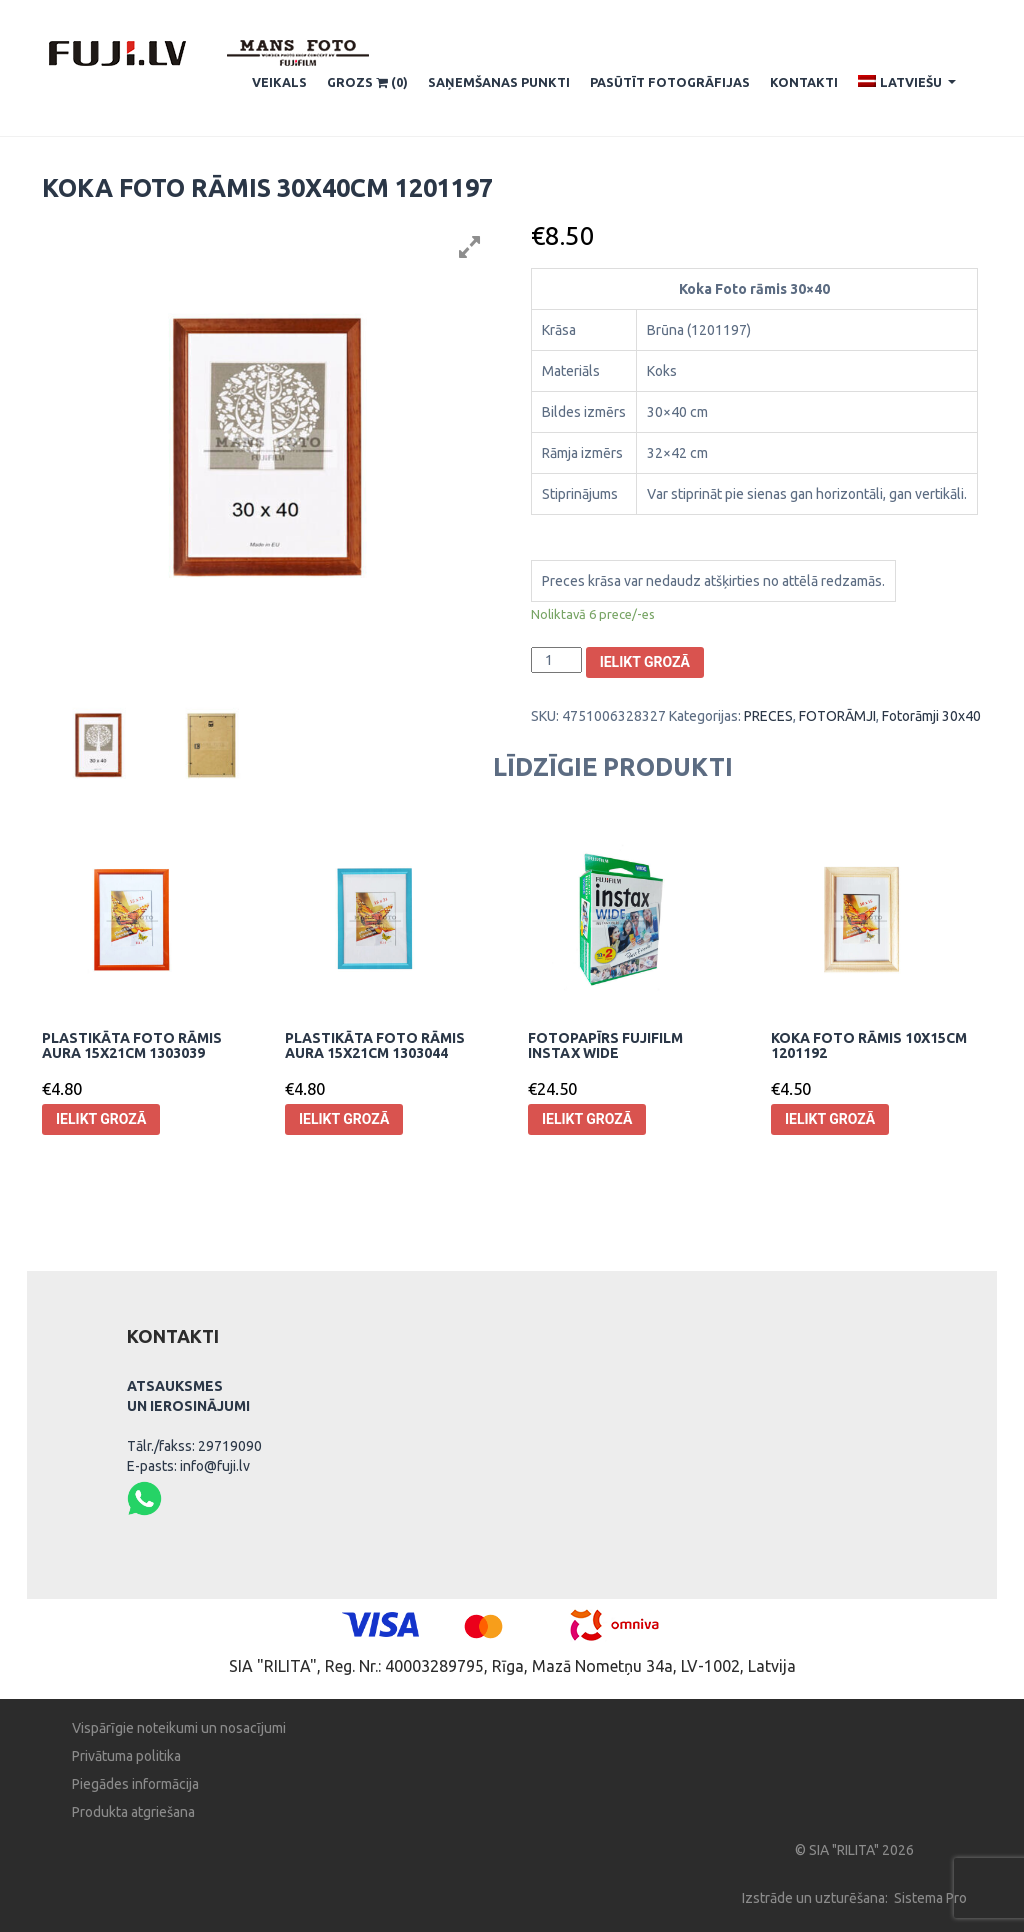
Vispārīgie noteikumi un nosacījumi (179, 1728)
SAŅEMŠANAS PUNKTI (499, 82)
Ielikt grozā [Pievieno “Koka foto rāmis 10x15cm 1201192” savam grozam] (830, 1119)
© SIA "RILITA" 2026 (854, 1850)
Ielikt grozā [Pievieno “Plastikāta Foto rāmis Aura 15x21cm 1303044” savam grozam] (344, 1119)
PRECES (768, 716)
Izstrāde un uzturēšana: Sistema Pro (854, 1898)
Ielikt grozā (645, 662)
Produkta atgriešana (133, 1812)
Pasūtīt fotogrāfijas (670, 82)
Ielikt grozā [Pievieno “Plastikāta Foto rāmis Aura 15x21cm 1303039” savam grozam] (101, 1119)
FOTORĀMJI (837, 716)
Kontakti (804, 82)
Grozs (367, 82)
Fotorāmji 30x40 (931, 716)
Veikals (279, 82)
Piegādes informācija (135, 1784)
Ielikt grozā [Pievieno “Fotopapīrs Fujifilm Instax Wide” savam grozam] (587, 1119)
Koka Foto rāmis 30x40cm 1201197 (267, 188)
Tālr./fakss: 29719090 (194, 1446)
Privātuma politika (126, 1756)
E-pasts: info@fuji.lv (188, 1466)
